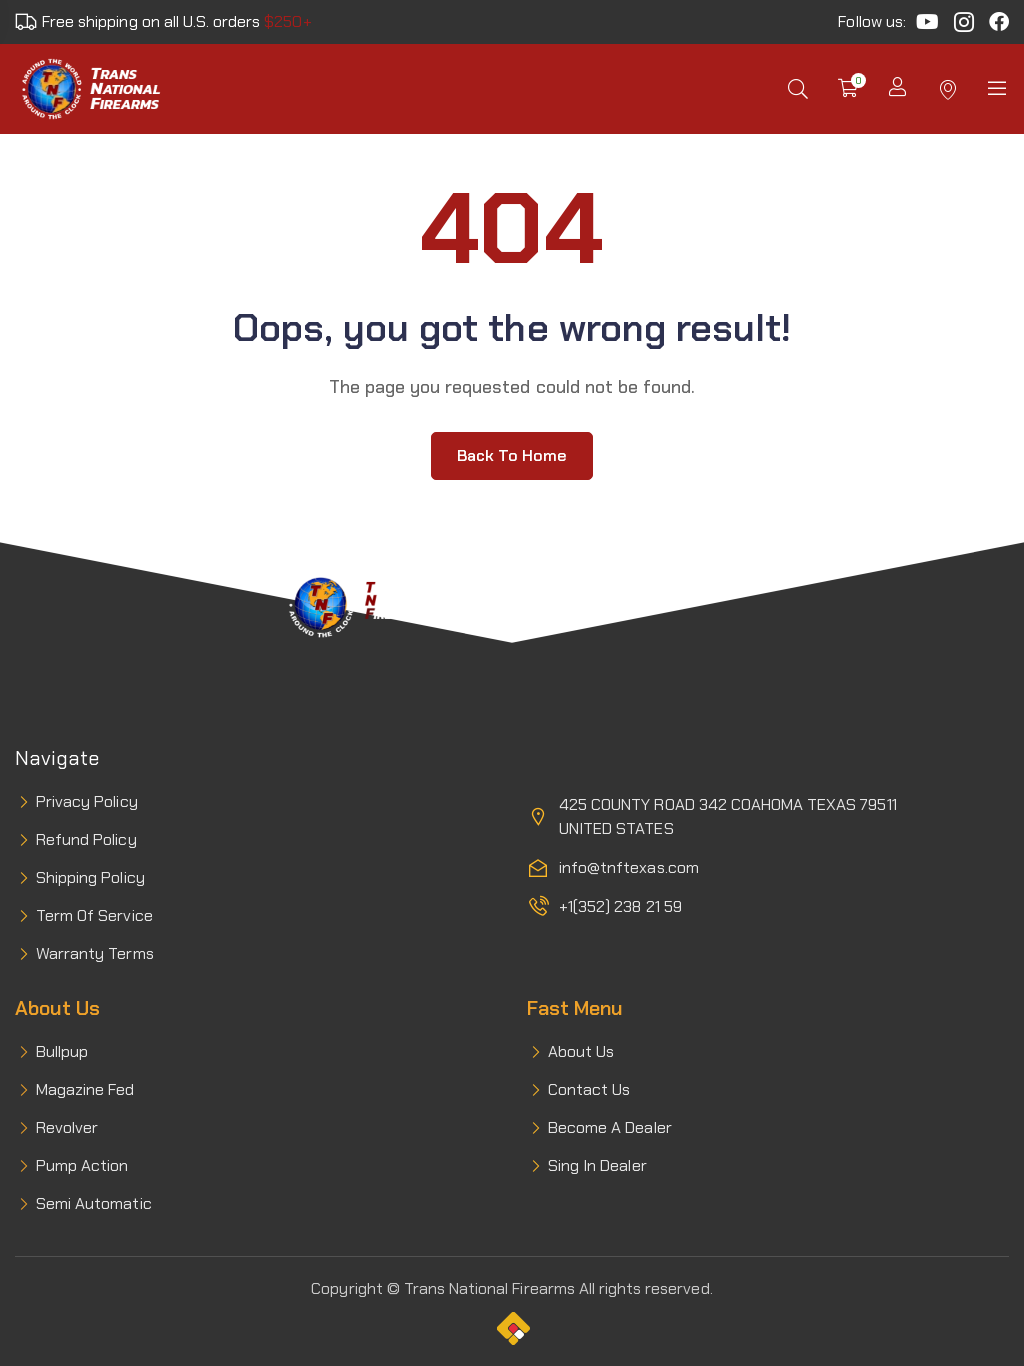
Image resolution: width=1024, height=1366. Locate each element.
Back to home (512, 455)
